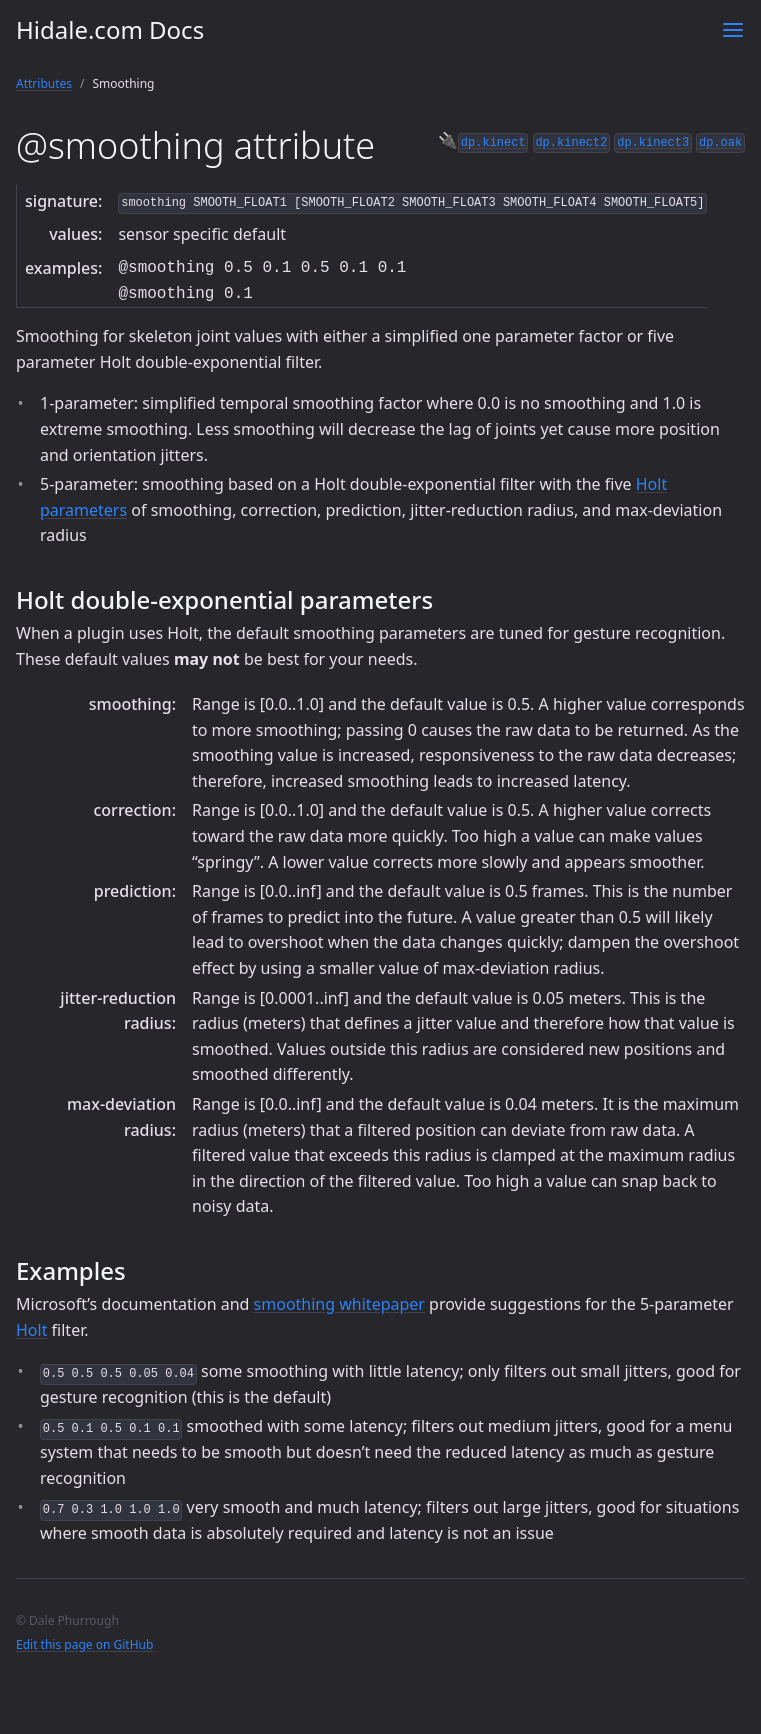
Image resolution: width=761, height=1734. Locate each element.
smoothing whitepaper (339, 1304)
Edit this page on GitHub (84, 1644)
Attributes (44, 83)
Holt (31, 1330)
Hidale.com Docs (110, 29)
